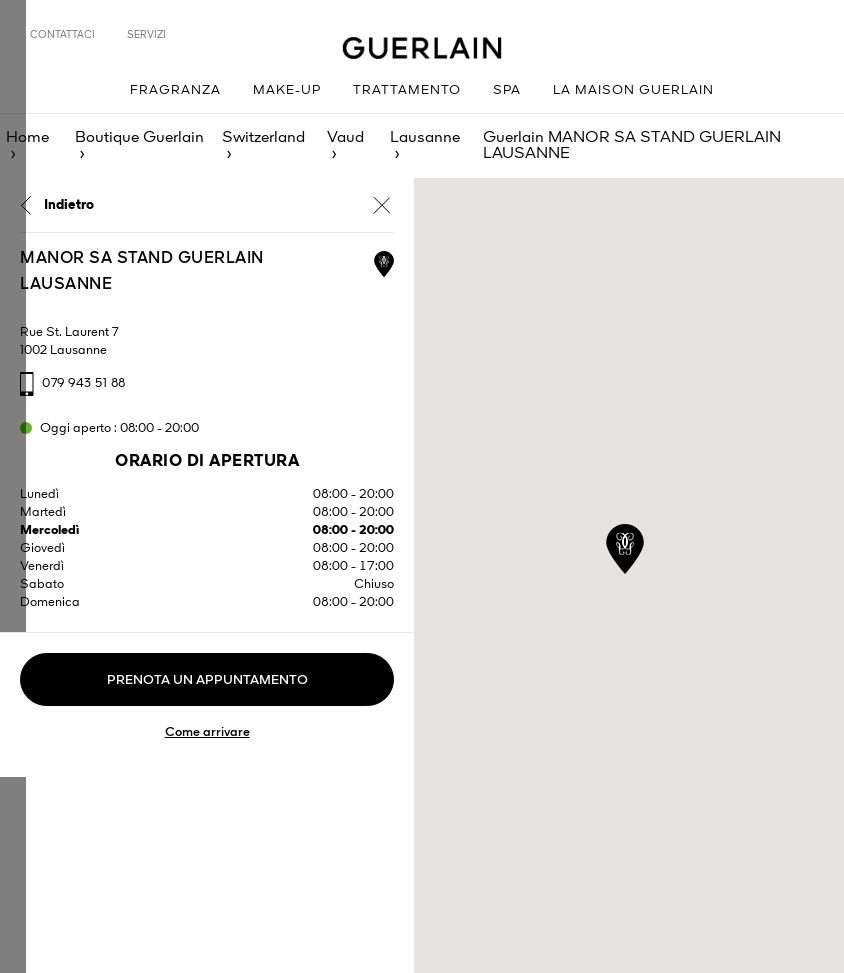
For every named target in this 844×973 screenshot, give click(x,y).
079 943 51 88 (84, 383)
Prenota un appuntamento (207, 680)
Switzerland (263, 138)
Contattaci (62, 35)
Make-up (287, 90)
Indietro (69, 205)
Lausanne (425, 138)
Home (27, 138)
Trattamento (407, 90)
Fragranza (175, 90)
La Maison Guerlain (633, 90)
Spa (507, 90)
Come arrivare (207, 732)
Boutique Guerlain (139, 138)
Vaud (345, 138)
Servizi (146, 35)
